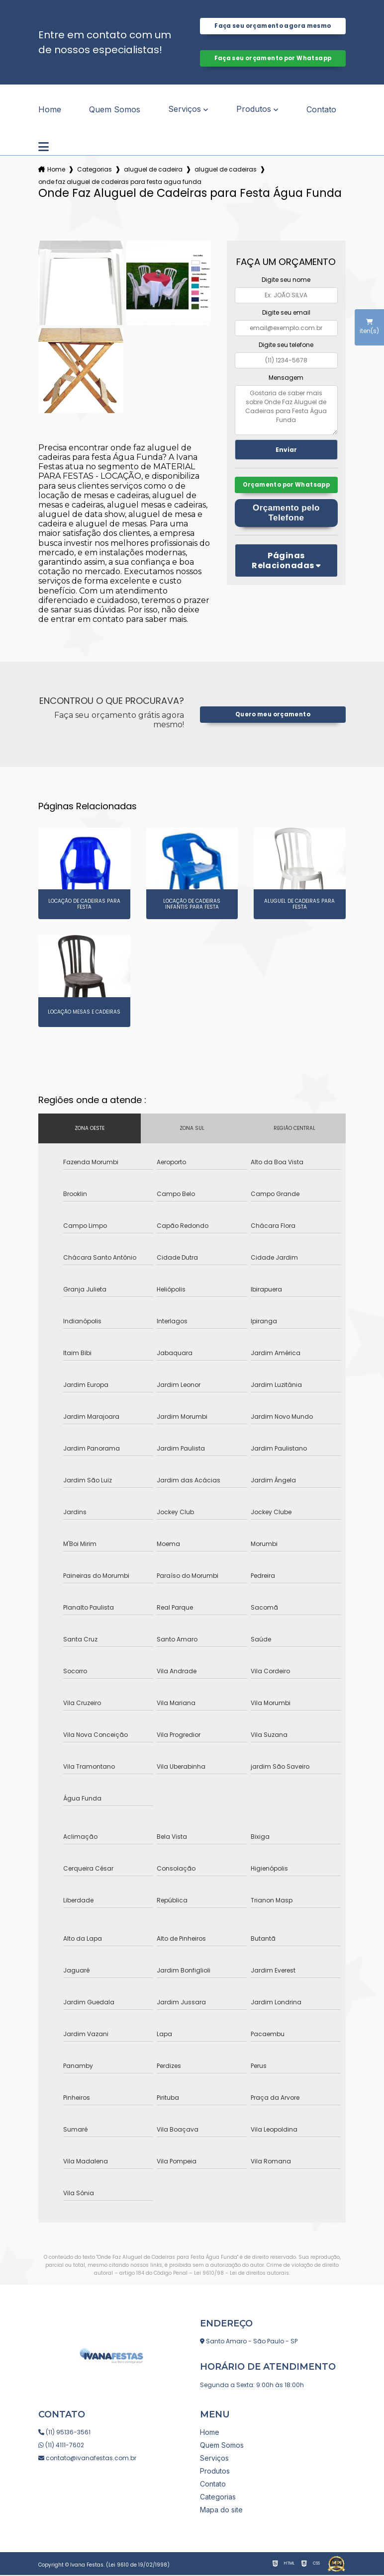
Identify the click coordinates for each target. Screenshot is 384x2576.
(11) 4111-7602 (61, 2446)
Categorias (94, 170)
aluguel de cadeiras (225, 170)
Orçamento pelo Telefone (286, 525)
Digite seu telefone (286, 346)
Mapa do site (221, 2510)
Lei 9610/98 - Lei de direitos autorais (241, 2274)
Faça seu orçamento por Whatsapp (273, 59)
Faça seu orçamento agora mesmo (272, 26)
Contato (321, 110)
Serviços (184, 110)
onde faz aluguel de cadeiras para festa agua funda (119, 182)
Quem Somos (114, 110)
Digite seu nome (286, 280)
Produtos (253, 110)
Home (49, 110)
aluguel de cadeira (153, 170)
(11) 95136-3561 (64, 2433)
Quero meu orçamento (273, 715)
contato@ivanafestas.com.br (87, 2459)
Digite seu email (286, 313)
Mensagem (286, 378)
